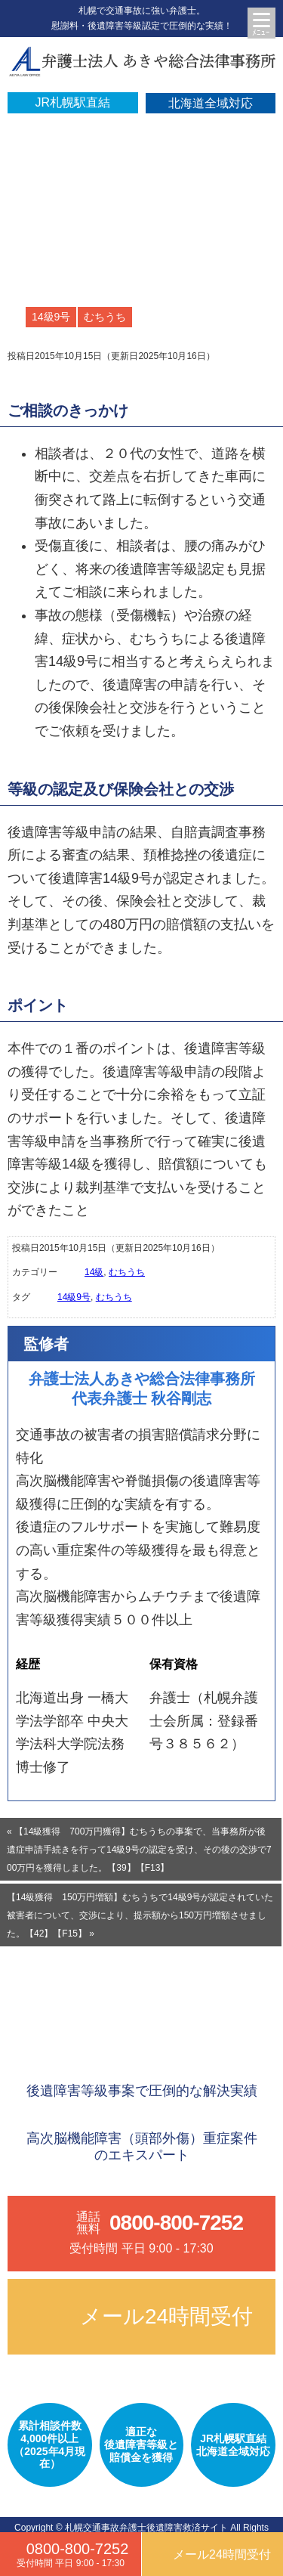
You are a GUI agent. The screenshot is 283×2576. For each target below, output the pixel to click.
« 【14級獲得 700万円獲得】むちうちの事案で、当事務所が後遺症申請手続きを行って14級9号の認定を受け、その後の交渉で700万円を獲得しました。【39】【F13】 (139, 1849)
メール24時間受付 (166, 2316)
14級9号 (51, 317)
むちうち (105, 317)
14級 (94, 1272)
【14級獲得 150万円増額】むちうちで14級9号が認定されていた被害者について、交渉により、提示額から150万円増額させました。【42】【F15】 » (140, 1915)
